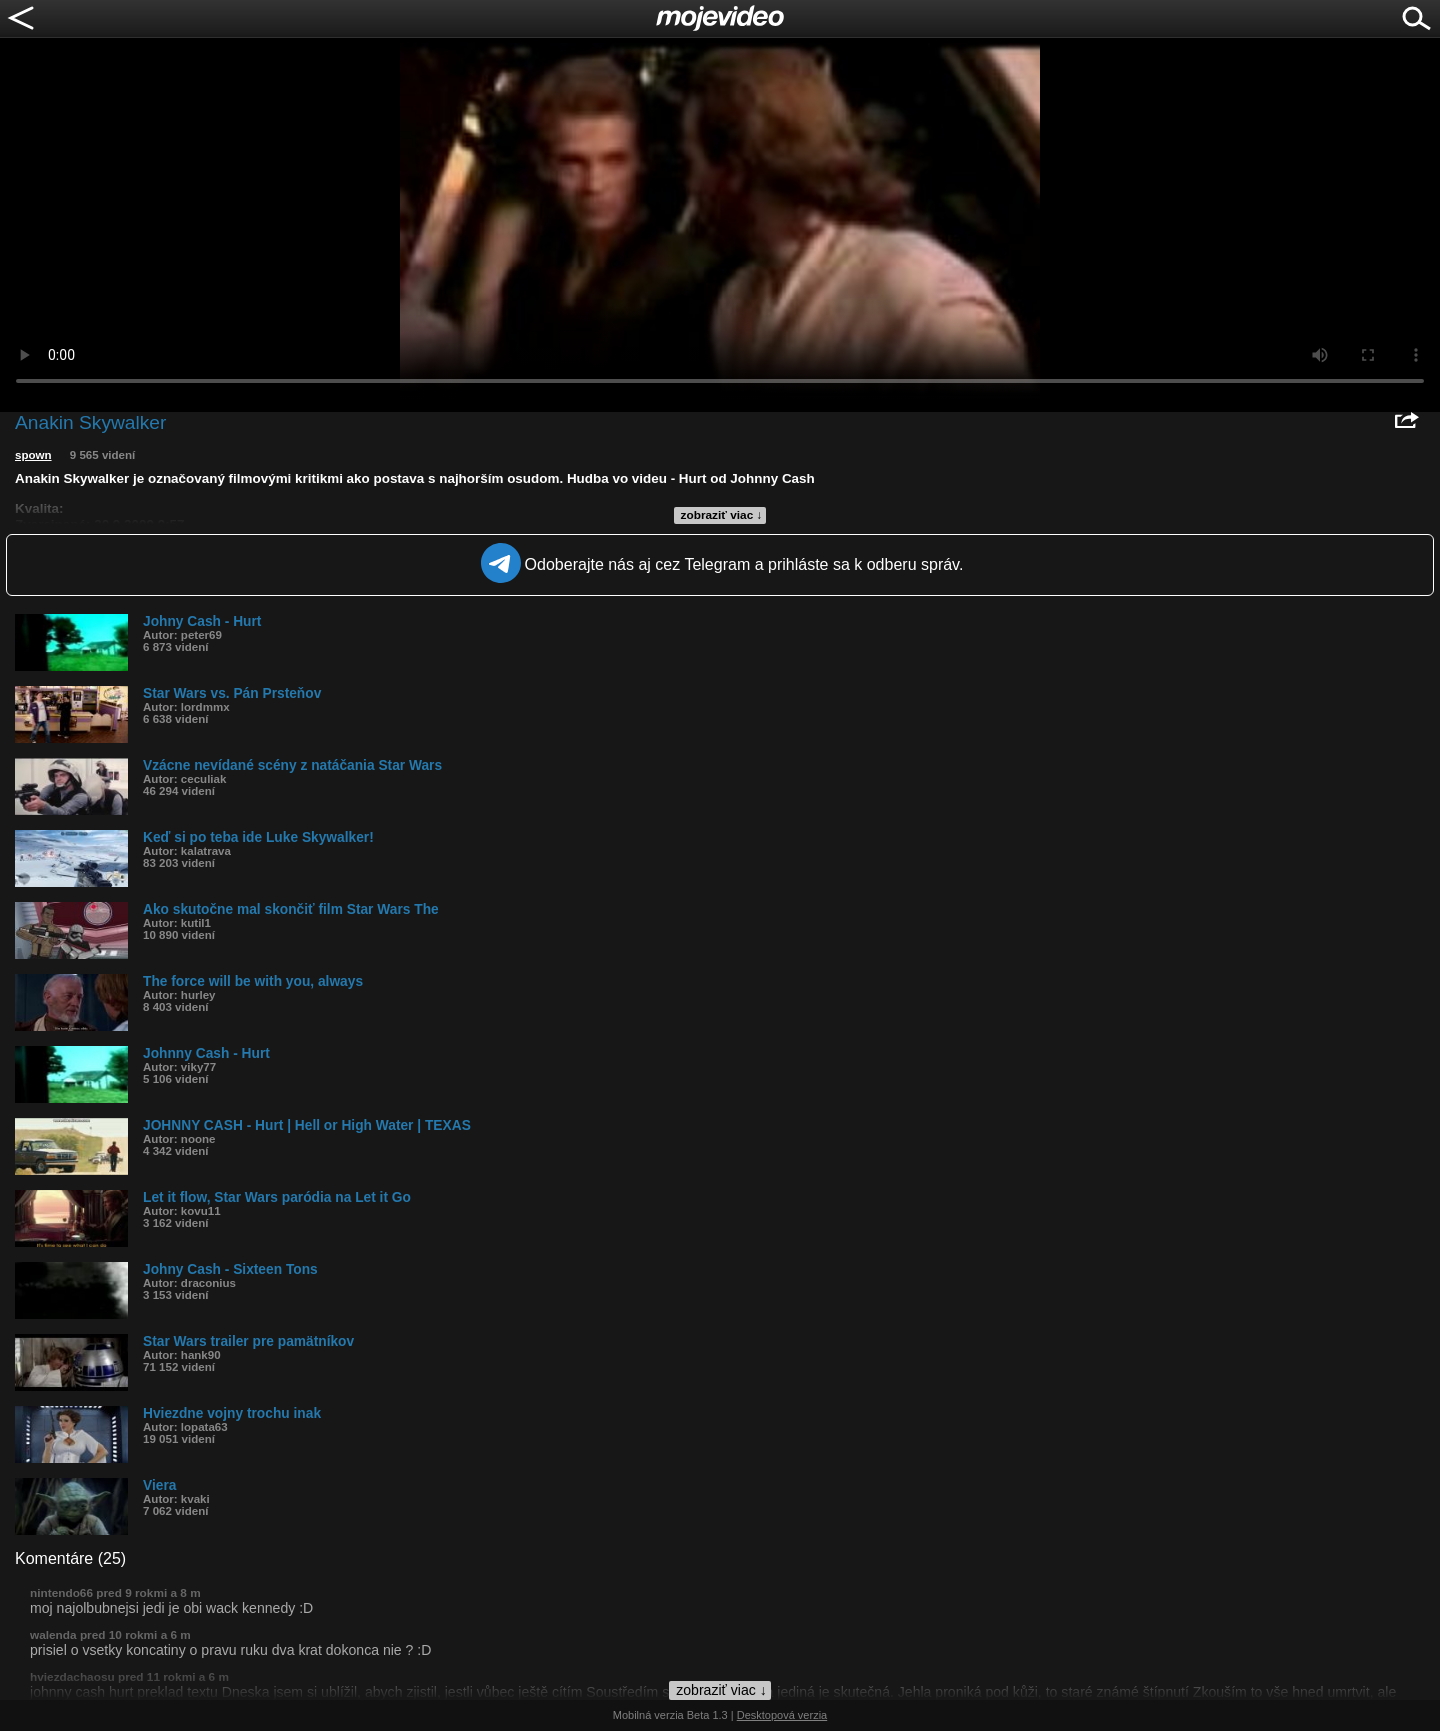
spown (33, 455)
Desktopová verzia (782, 1715)
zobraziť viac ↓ (722, 515)
